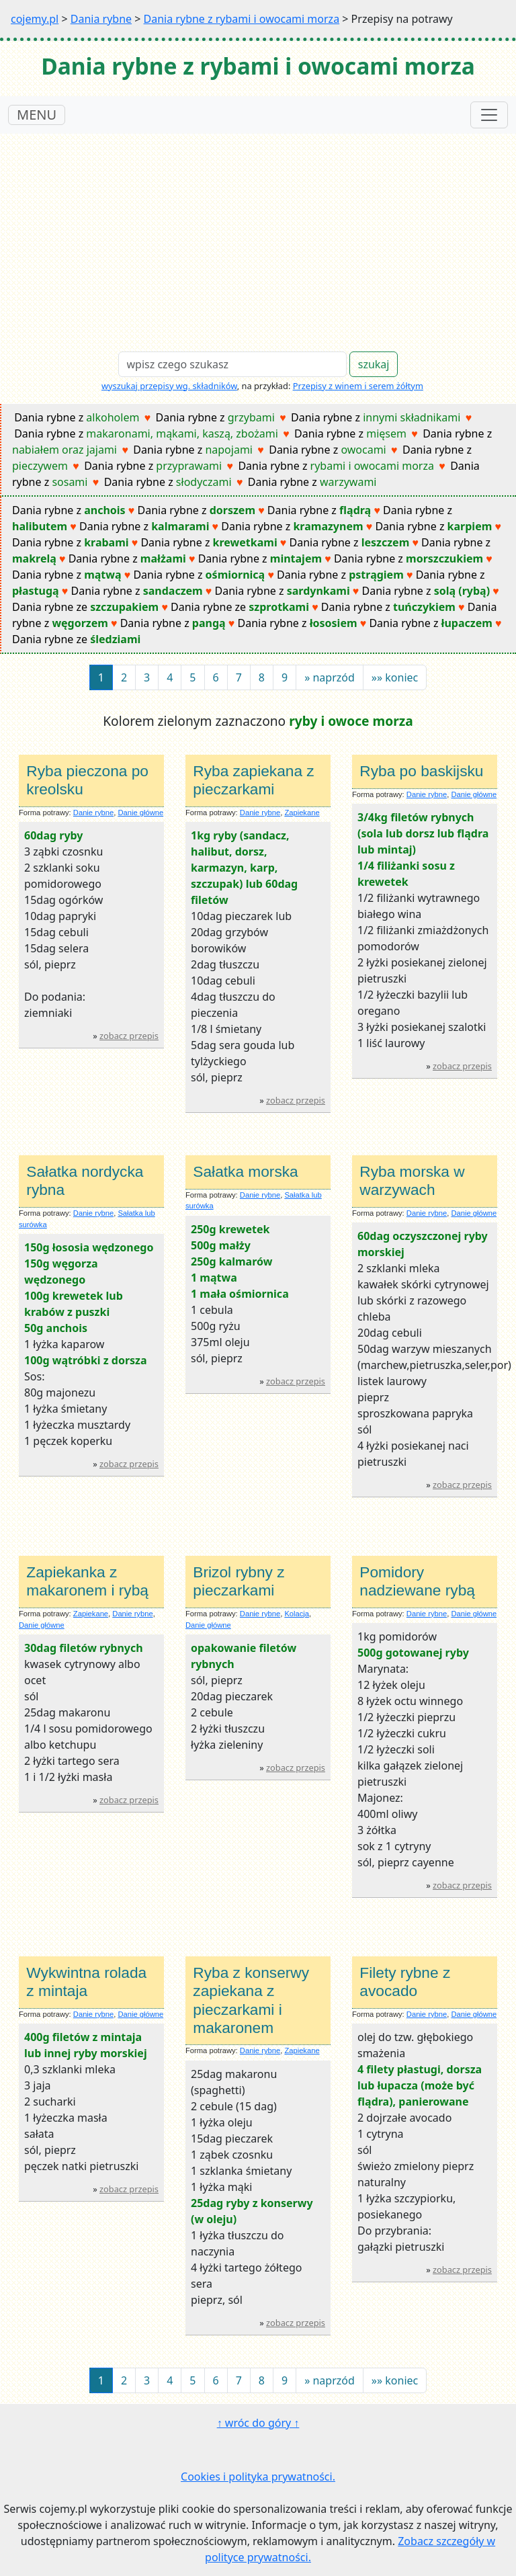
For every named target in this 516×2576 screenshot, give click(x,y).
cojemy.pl (34, 18)
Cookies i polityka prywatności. (258, 2476)
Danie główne (140, 812)
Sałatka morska (245, 1171)
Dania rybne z (76, 417)
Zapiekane (301, 812)
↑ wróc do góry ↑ (258, 2422)
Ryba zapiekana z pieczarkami (253, 780)
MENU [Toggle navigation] (36, 115)
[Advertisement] (258, 234)
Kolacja (296, 1614)
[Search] (232, 364)
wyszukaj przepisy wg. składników (169, 386)
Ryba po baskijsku (421, 771)
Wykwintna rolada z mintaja (86, 1981)
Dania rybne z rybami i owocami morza (242, 18)
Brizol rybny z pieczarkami (238, 1581)
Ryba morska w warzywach (411, 1180)
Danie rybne (93, 812)
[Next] (329, 677)
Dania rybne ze (85, 606)
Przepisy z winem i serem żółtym (358, 386)
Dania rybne (101, 18)
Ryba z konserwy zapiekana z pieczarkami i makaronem (251, 2000)
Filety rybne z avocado (404, 1981)
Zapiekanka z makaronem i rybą (87, 1581)
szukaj (374, 364)
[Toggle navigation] (489, 114)
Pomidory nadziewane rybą (417, 1581)
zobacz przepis (129, 1036)
